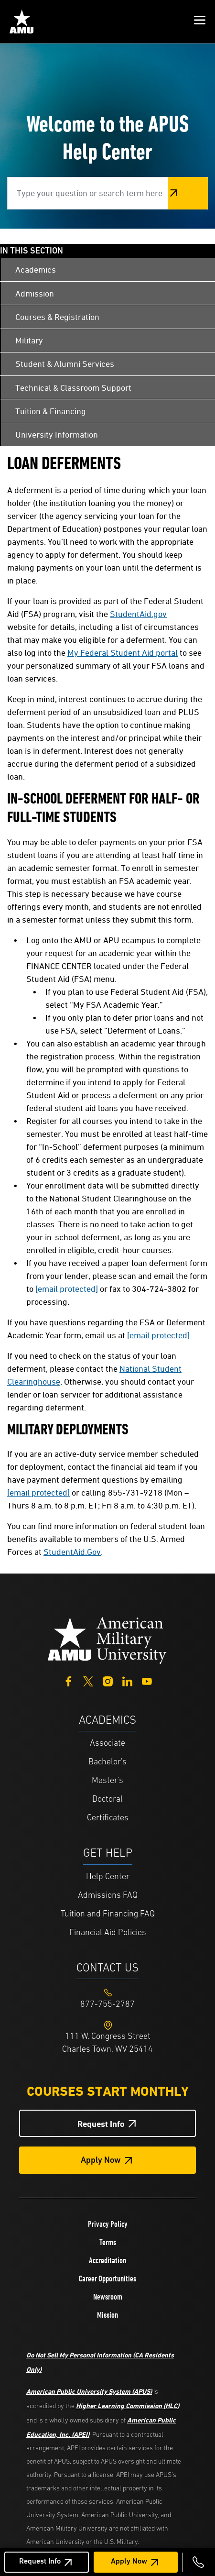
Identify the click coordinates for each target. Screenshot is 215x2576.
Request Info (40, 2561)
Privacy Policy (108, 2224)
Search (188, 193)
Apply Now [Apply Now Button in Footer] (101, 2160)
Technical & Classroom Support (73, 388)
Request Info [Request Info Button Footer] (101, 2124)
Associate (107, 1743)
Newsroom (107, 2296)
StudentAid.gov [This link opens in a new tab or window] (138, 614)
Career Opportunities (107, 2278)
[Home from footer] (107, 1640)
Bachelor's (107, 1762)
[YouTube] (147, 1680)
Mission (107, 2315)
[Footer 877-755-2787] (107, 2004)
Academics (35, 269)
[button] (199, 21)
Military (29, 340)
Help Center (107, 1877)
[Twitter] (88, 1680)
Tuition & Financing (50, 411)
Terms (107, 2242)
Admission (34, 293)
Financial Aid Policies (107, 1933)
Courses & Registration (57, 317)
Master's (107, 1780)
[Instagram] (108, 1680)
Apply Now (129, 2561)
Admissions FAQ (108, 1895)
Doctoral (107, 1799)
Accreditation (107, 2260)
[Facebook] (69, 1680)
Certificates (108, 1818)
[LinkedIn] (127, 1680)
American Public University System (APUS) (89, 2391)
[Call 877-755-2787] (198, 2562)
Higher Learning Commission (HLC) (127, 2405)
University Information (56, 434)
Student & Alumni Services (64, 364)
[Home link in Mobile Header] (21, 21)
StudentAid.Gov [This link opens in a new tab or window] (72, 1552)
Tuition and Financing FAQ (108, 1914)
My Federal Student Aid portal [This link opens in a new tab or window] (122, 653)
